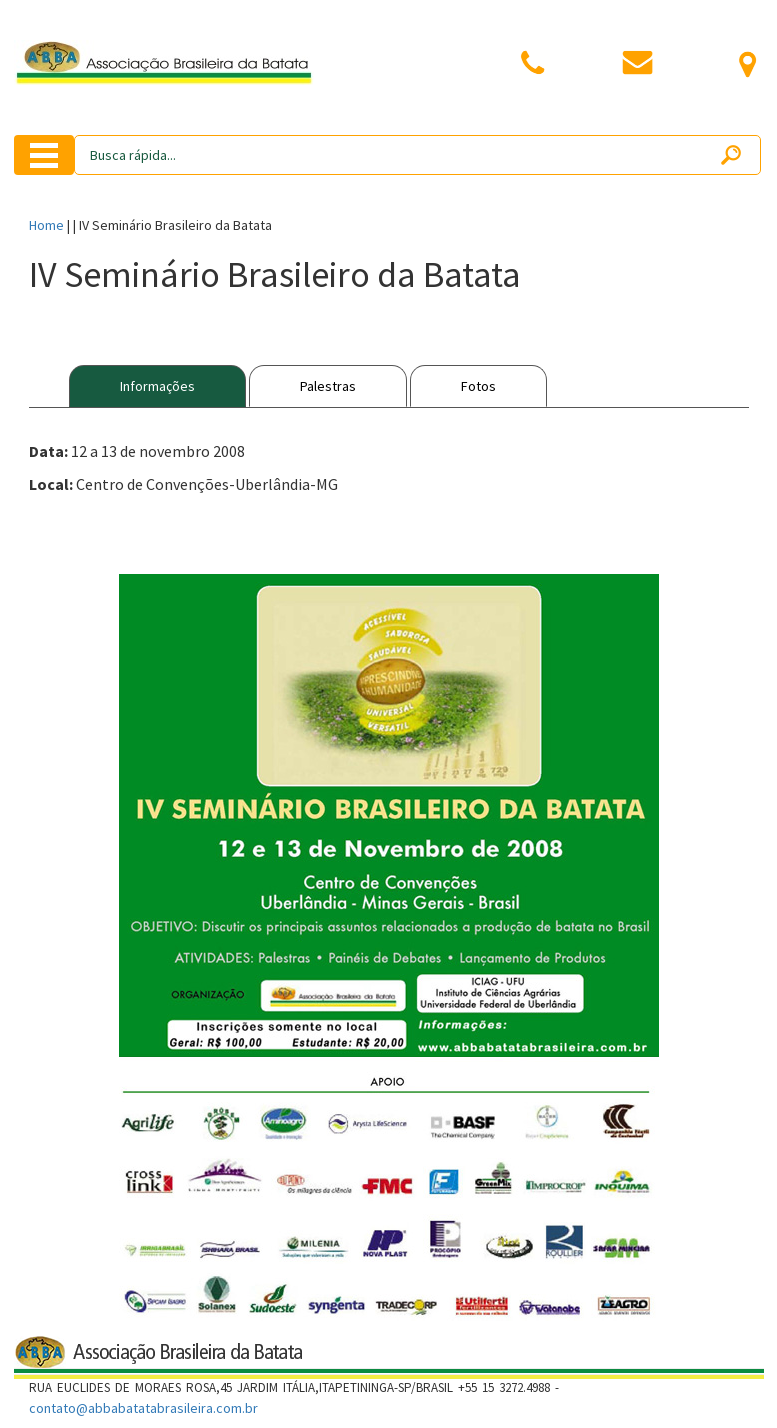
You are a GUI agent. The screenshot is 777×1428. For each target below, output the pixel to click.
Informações (157, 386)
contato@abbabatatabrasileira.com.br (143, 1408)
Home (46, 225)
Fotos (478, 386)
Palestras (328, 386)
